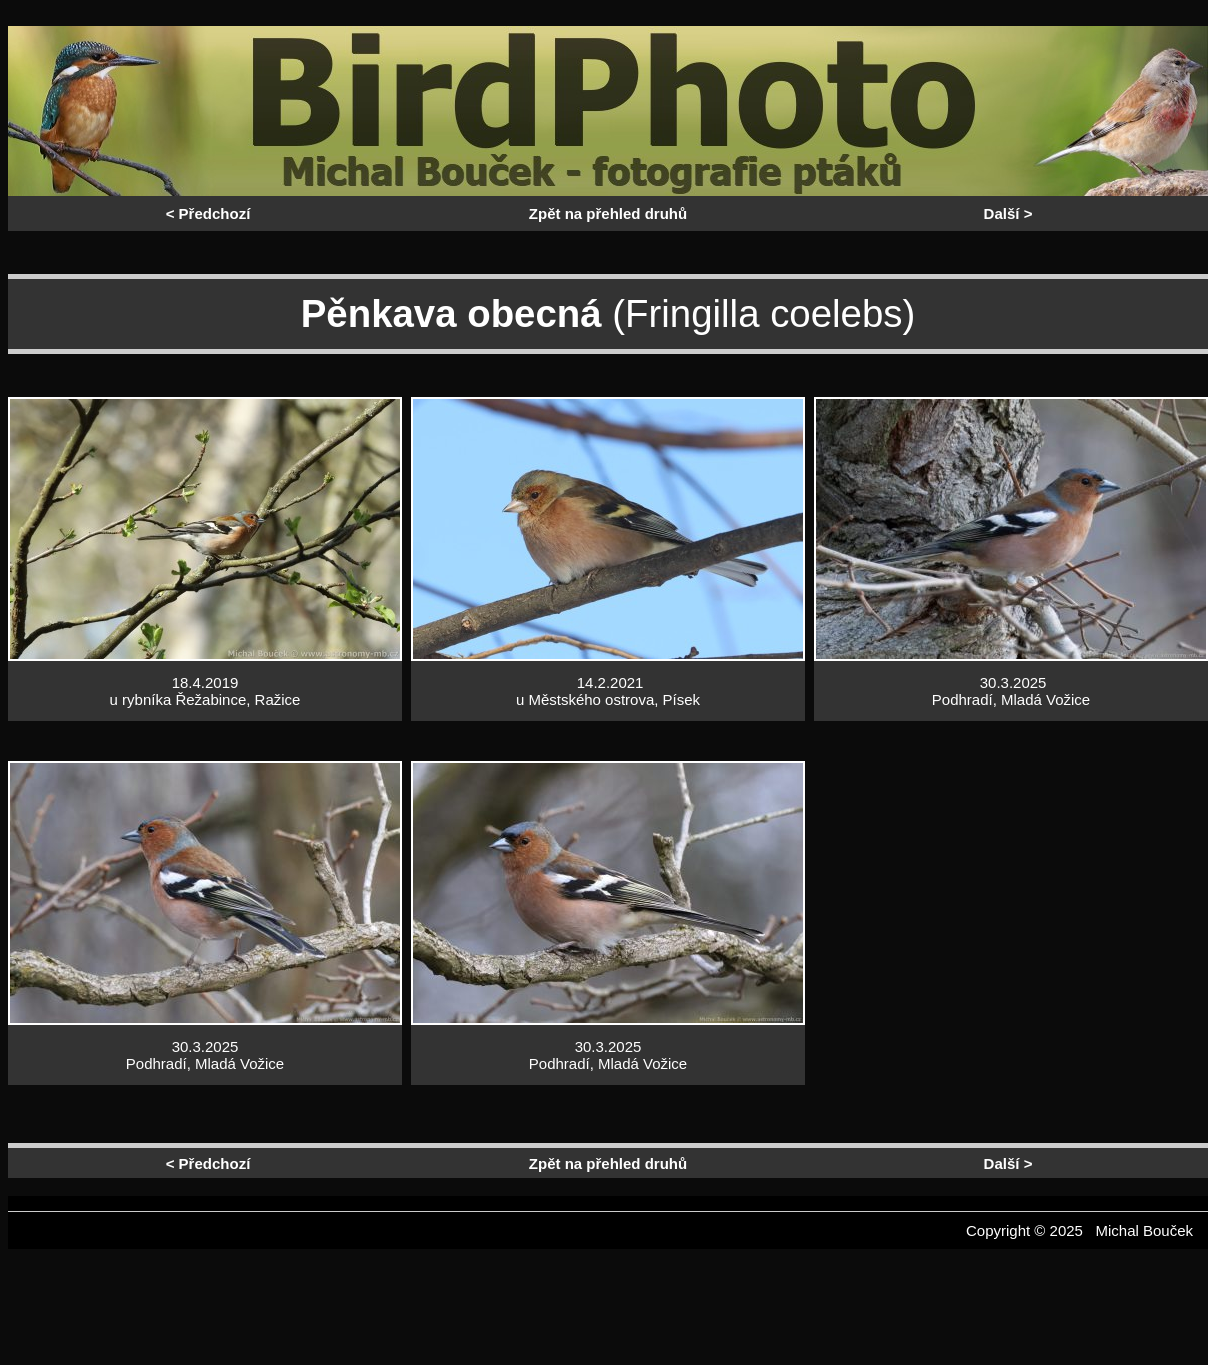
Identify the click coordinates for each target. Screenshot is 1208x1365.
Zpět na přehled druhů (608, 213)
